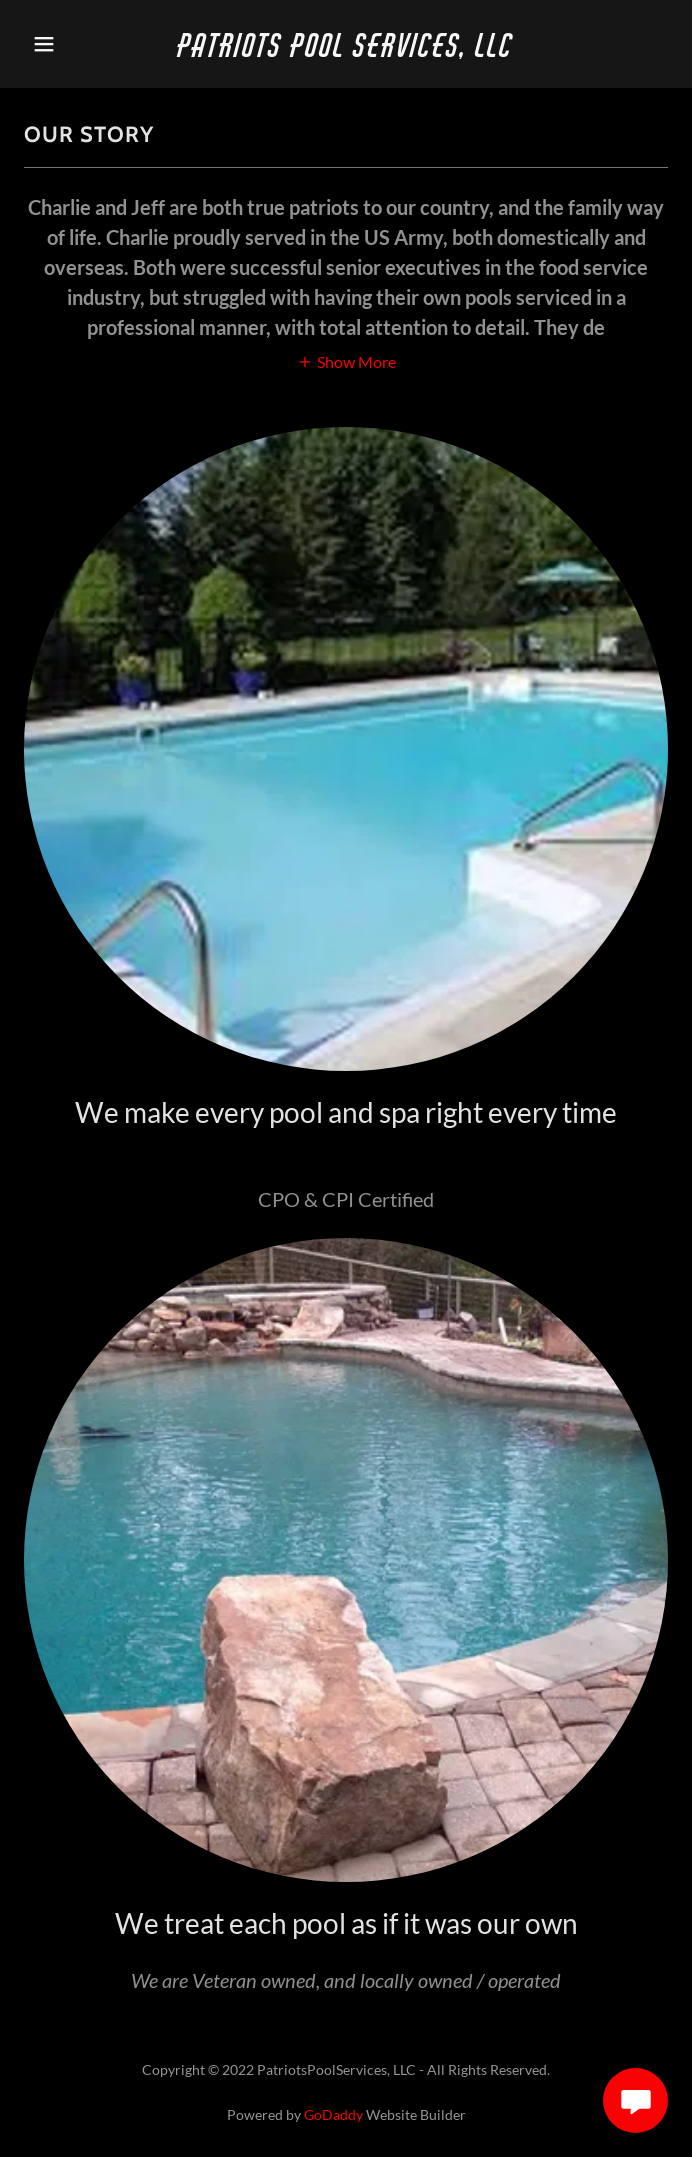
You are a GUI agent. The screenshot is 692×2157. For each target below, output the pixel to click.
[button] (72, 44)
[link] (346, 50)
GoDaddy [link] (333, 2114)
